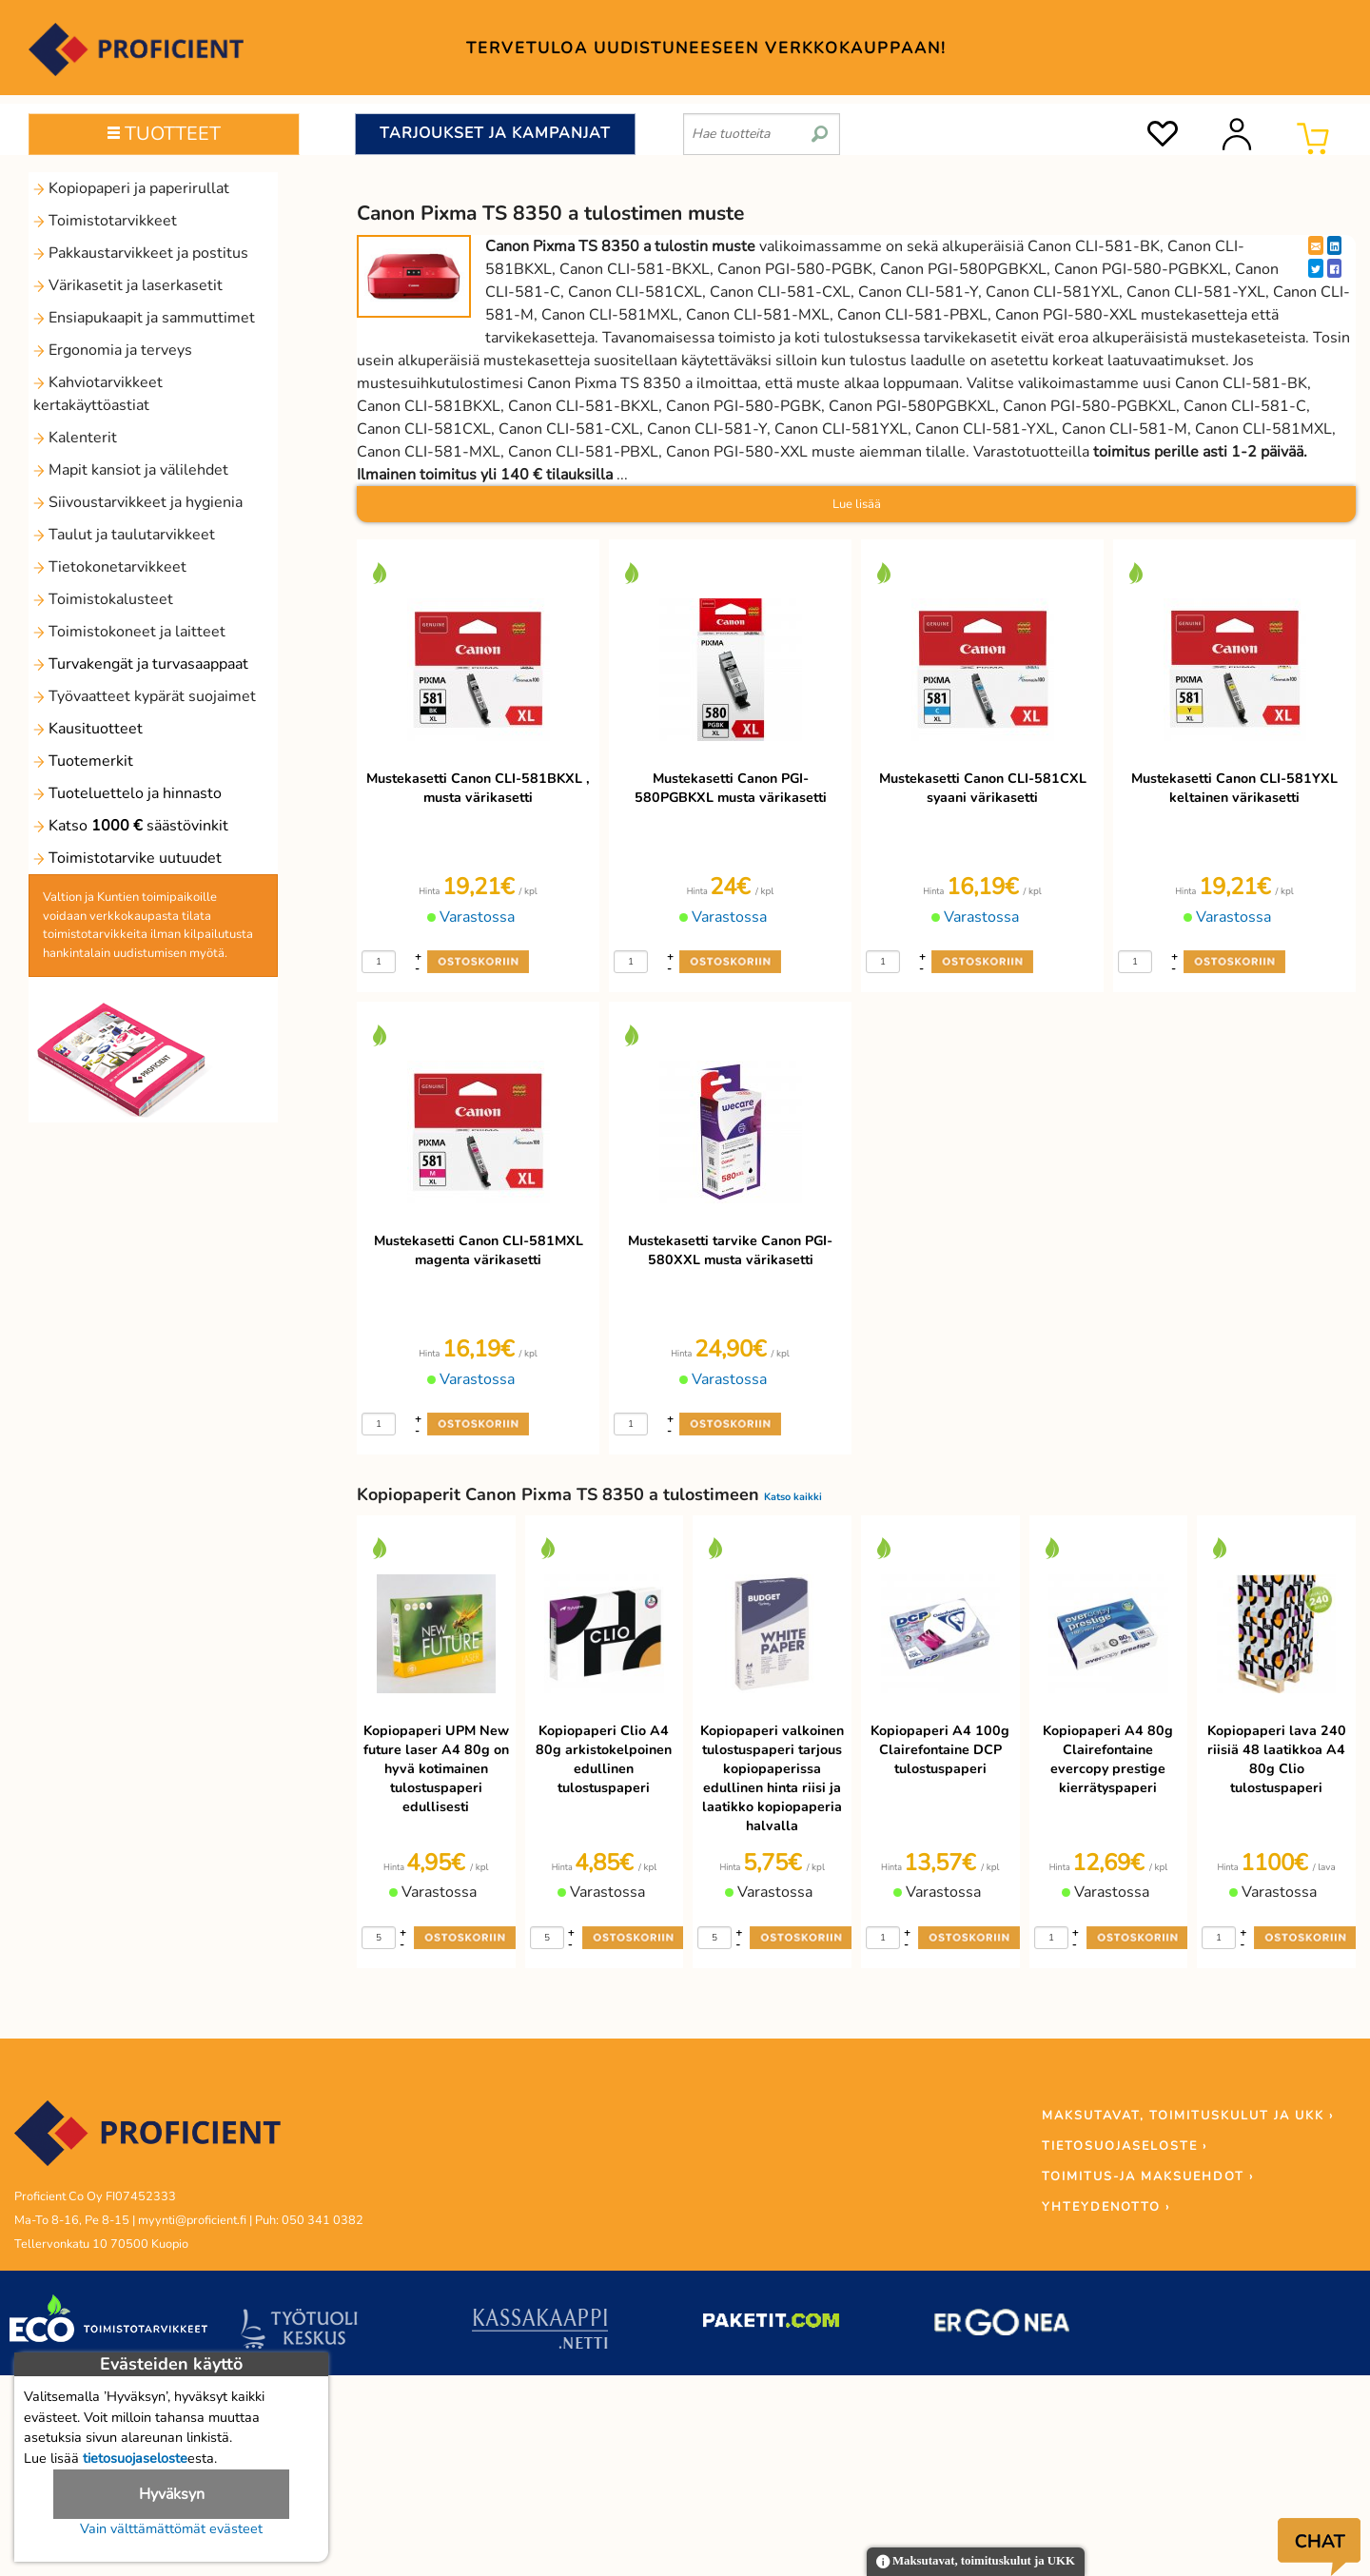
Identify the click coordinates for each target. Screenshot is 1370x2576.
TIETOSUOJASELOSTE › (1124, 2146)
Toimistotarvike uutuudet (127, 858)
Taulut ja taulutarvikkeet (124, 534)
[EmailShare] (1315, 245)
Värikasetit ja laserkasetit (128, 285)
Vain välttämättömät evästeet (171, 2528)
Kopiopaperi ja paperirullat (131, 188)
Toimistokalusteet (103, 599)
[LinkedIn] (1334, 245)
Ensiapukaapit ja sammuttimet (144, 317)
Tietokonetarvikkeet (109, 566)
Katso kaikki (793, 1497)
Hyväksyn (172, 2494)
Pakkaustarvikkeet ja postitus (140, 253)
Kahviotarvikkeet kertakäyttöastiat (98, 394)
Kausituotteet (88, 728)
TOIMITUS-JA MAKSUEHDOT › (1148, 2176)
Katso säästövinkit (130, 825)
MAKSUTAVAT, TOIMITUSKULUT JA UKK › (1188, 2115)
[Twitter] (1315, 268)
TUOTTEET (164, 133)
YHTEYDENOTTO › (1106, 2206)
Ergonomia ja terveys (112, 350)
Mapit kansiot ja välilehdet (130, 469)
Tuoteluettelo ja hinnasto (127, 793)
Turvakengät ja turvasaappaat (140, 664)
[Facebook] (1334, 268)
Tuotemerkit (83, 761)
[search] (819, 126)
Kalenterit (75, 437)
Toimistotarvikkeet (105, 220)
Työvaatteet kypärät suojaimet (144, 696)
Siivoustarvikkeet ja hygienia (138, 502)
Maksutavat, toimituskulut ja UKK (975, 2562)
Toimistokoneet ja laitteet (129, 631)
